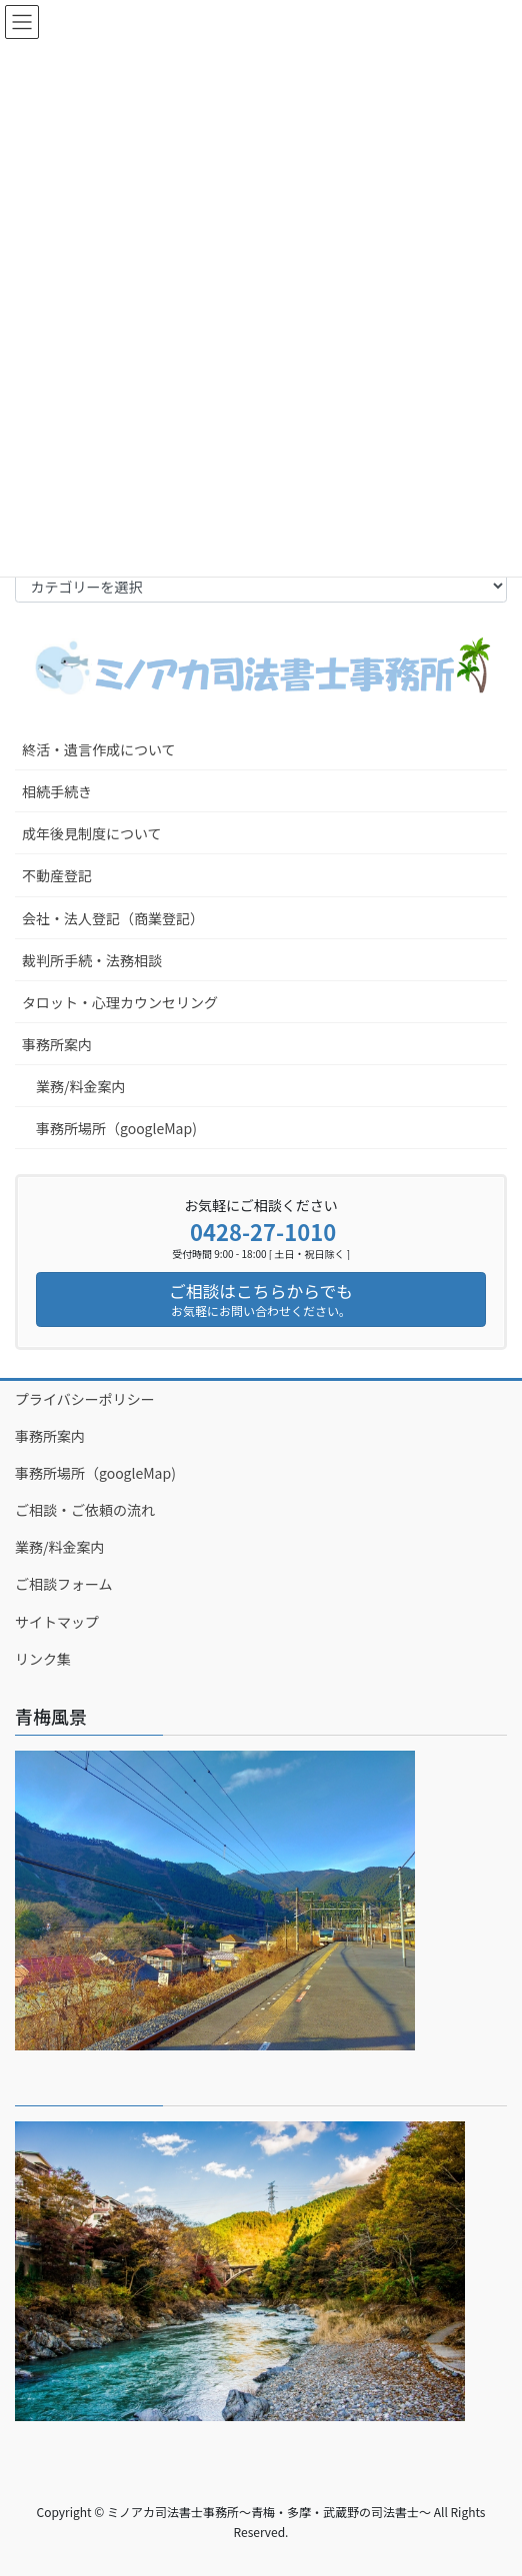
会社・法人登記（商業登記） (113, 918)
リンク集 (43, 1659)
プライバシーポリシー (85, 1399)
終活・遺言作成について (99, 749)
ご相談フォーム (64, 1584)
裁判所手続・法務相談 (92, 960)
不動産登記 (57, 875)
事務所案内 (57, 1044)
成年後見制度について (92, 833)
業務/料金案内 (81, 1086)
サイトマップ (57, 1622)
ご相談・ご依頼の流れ (85, 1510)
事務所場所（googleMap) (116, 1128)
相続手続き (57, 791)
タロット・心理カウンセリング (120, 1002)
